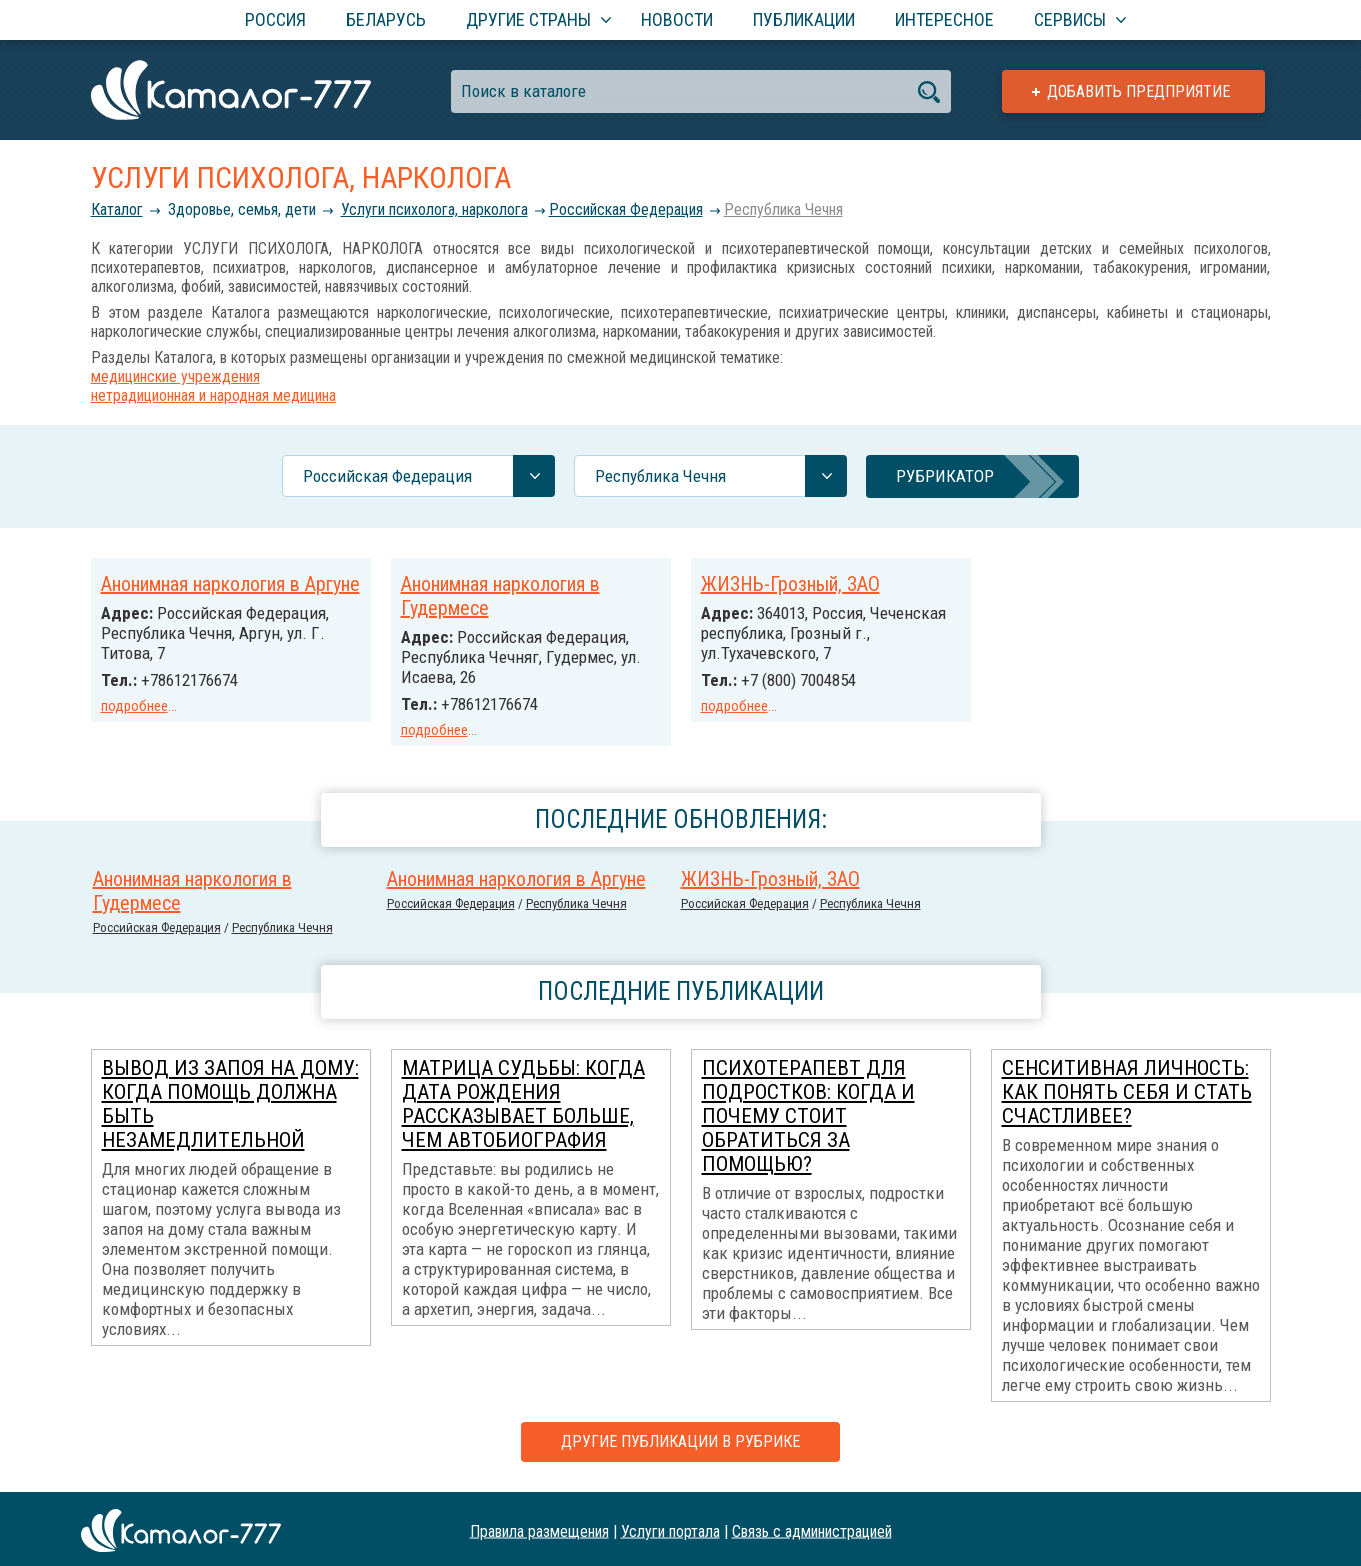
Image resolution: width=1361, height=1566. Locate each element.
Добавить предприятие (1138, 91)
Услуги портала (670, 1527)
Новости (677, 19)
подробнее (134, 706)
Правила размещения (539, 1527)
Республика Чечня (783, 209)
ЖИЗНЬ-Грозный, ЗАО (790, 584)
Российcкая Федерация (626, 209)
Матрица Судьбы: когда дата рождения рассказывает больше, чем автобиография (523, 1101)
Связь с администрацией (812, 1527)
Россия (275, 19)
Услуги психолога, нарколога (434, 209)
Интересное (944, 19)
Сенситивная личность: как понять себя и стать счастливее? (1127, 1089)
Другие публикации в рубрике (680, 1438)
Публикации (804, 19)
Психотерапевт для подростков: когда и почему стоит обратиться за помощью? (808, 1113)
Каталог (117, 209)
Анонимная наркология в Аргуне (230, 584)
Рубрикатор (945, 476)
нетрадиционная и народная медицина (213, 395)
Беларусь (386, 19)
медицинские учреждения (175, 376)
